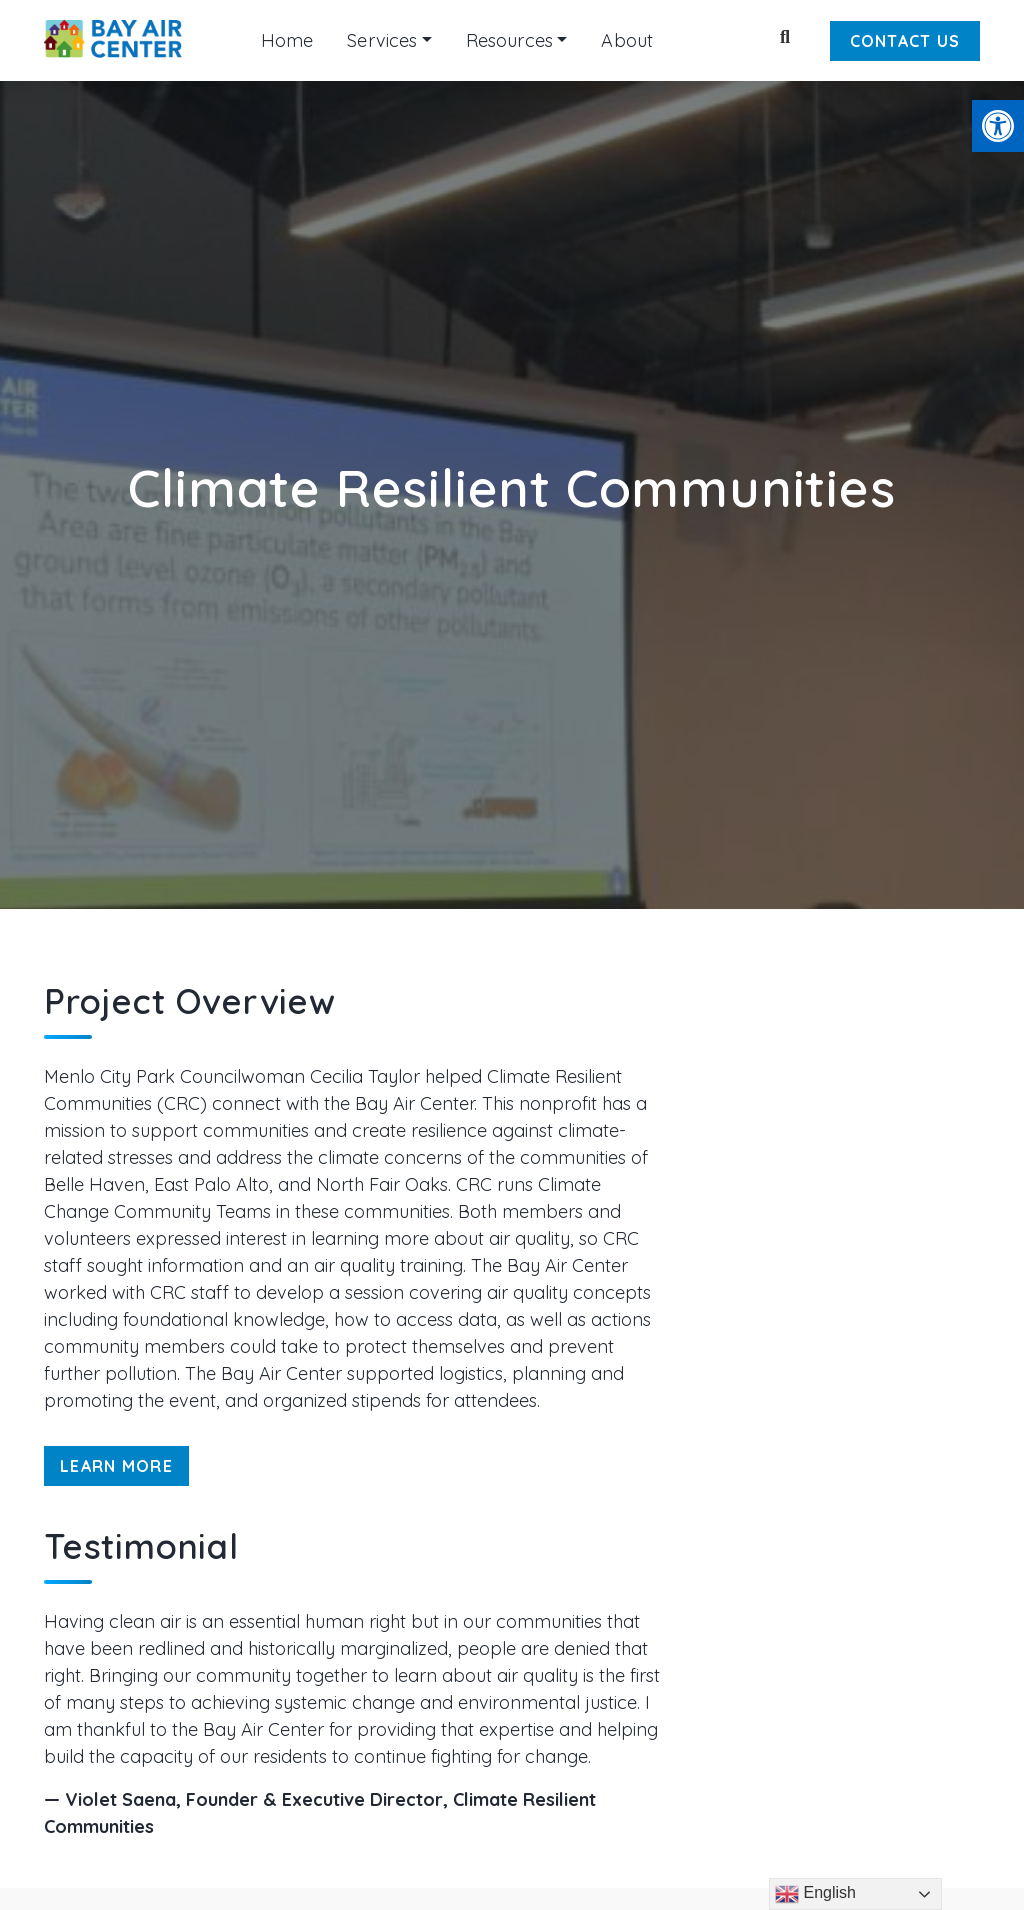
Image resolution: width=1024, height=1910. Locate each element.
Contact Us (905, 41)
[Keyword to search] (750, 40)
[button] (998, 126)
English (815, 1894)
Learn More (116, 1466)
